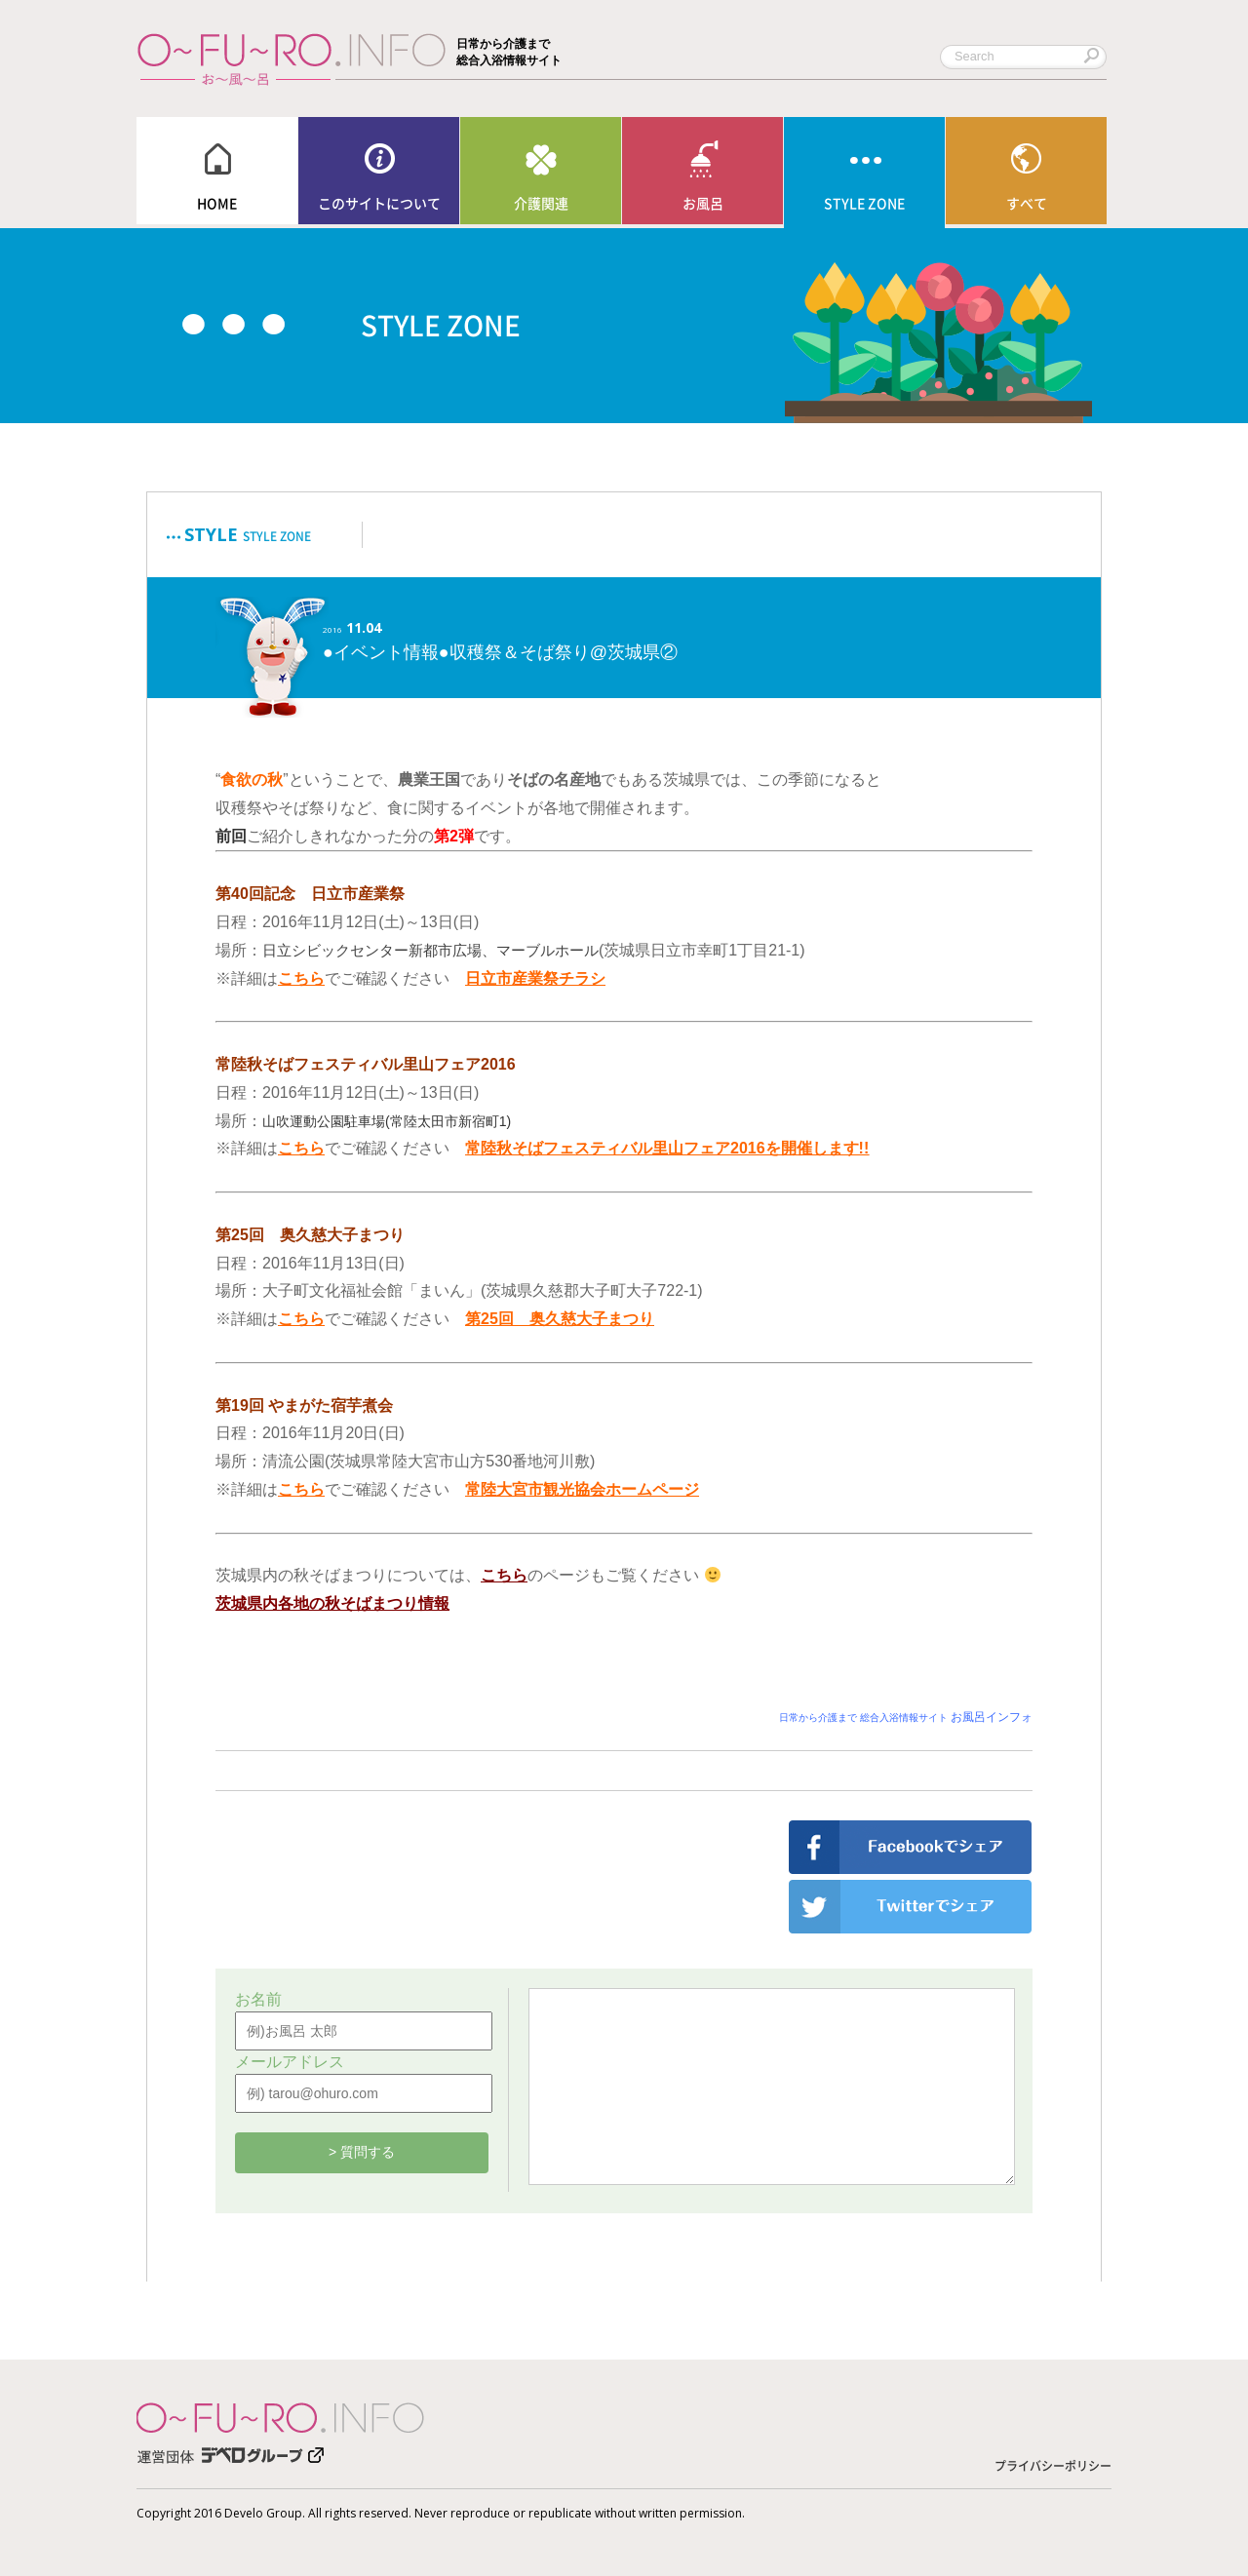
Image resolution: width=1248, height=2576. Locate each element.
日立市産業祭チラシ (535, 978)
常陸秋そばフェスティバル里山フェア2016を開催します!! (667, 1148)
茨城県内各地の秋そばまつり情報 (332, 1603)
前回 (231, 836)
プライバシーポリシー (1053, 2466)
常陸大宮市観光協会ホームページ (582, 1489)
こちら (301, 1148)
